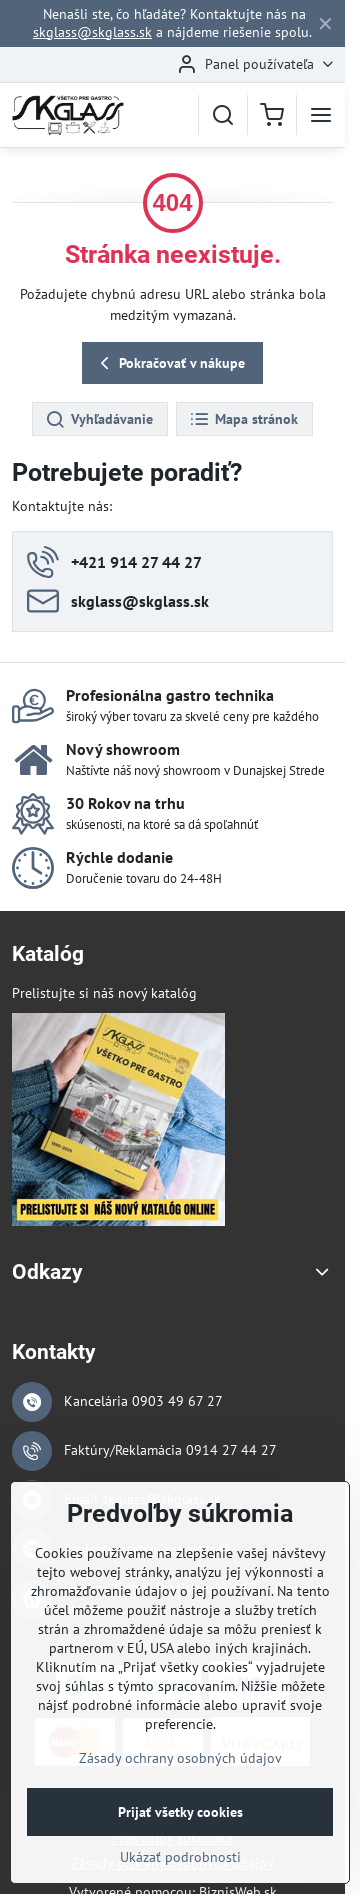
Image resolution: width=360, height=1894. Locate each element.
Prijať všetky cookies (180, 1826)
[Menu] (321, 115)
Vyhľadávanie (99, 420)
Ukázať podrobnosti (180, 1871)
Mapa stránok (243, 420)
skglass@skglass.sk (92, 32)
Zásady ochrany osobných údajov (180, 1772)
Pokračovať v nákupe (169, 363)
